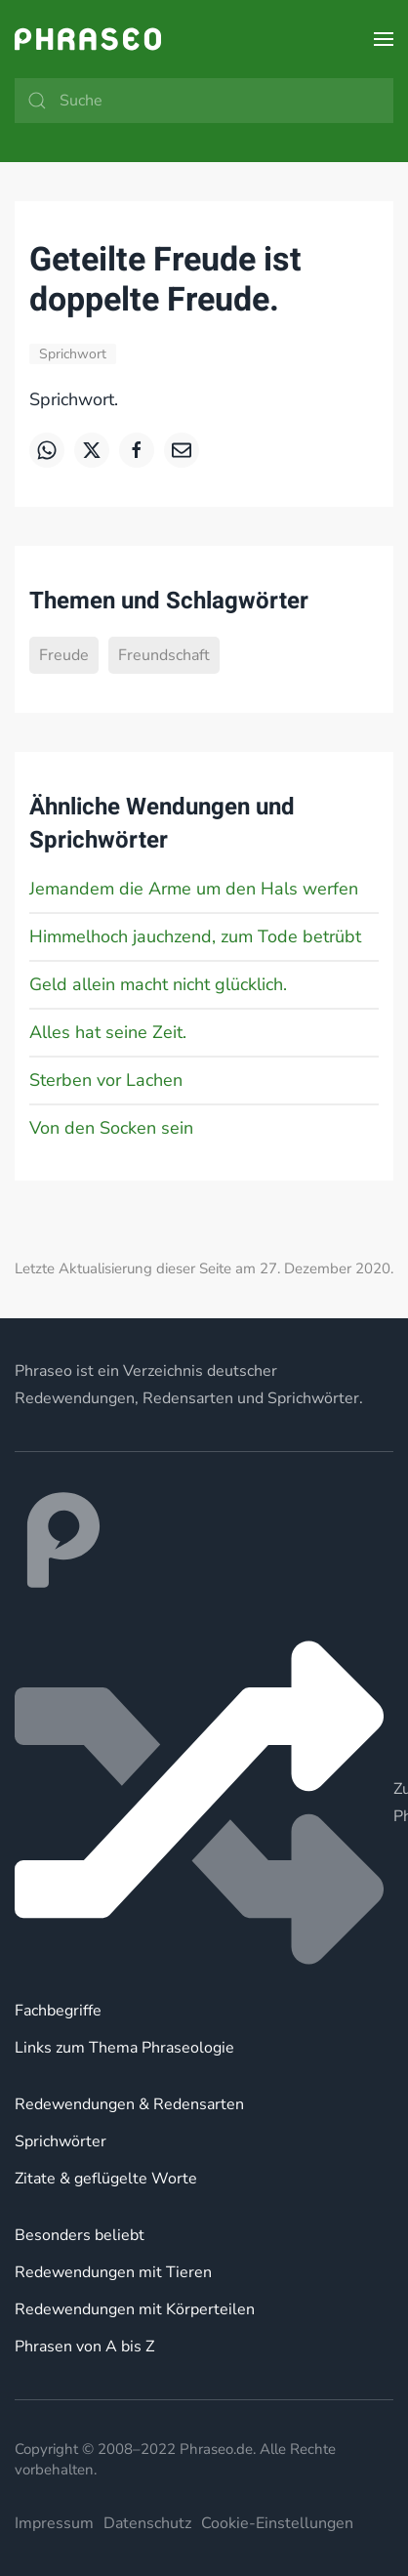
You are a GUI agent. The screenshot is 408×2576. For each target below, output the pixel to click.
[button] (383, 39)
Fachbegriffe (58, 2010)
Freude (64, 655)
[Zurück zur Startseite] (88, 39)
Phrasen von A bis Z (84, 2346)
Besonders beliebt (79, 2235)
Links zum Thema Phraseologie (124, 2047)
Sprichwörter (60, 2141)
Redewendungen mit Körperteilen (135, 2309)
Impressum (54, 2523)
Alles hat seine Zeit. (107, 1032)
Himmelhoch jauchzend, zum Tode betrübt (195, 936)
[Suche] (204, 100)
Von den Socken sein (111, 1128)
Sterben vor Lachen (106, 1080)
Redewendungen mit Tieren (113, 2272)
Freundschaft (164, 655)
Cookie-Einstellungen (277, 2523)
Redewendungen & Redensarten (129, 2104)
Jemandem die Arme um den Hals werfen (193, 888)
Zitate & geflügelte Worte (106, 2178)
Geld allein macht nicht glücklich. (158, 984)
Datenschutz (147, 2523)
